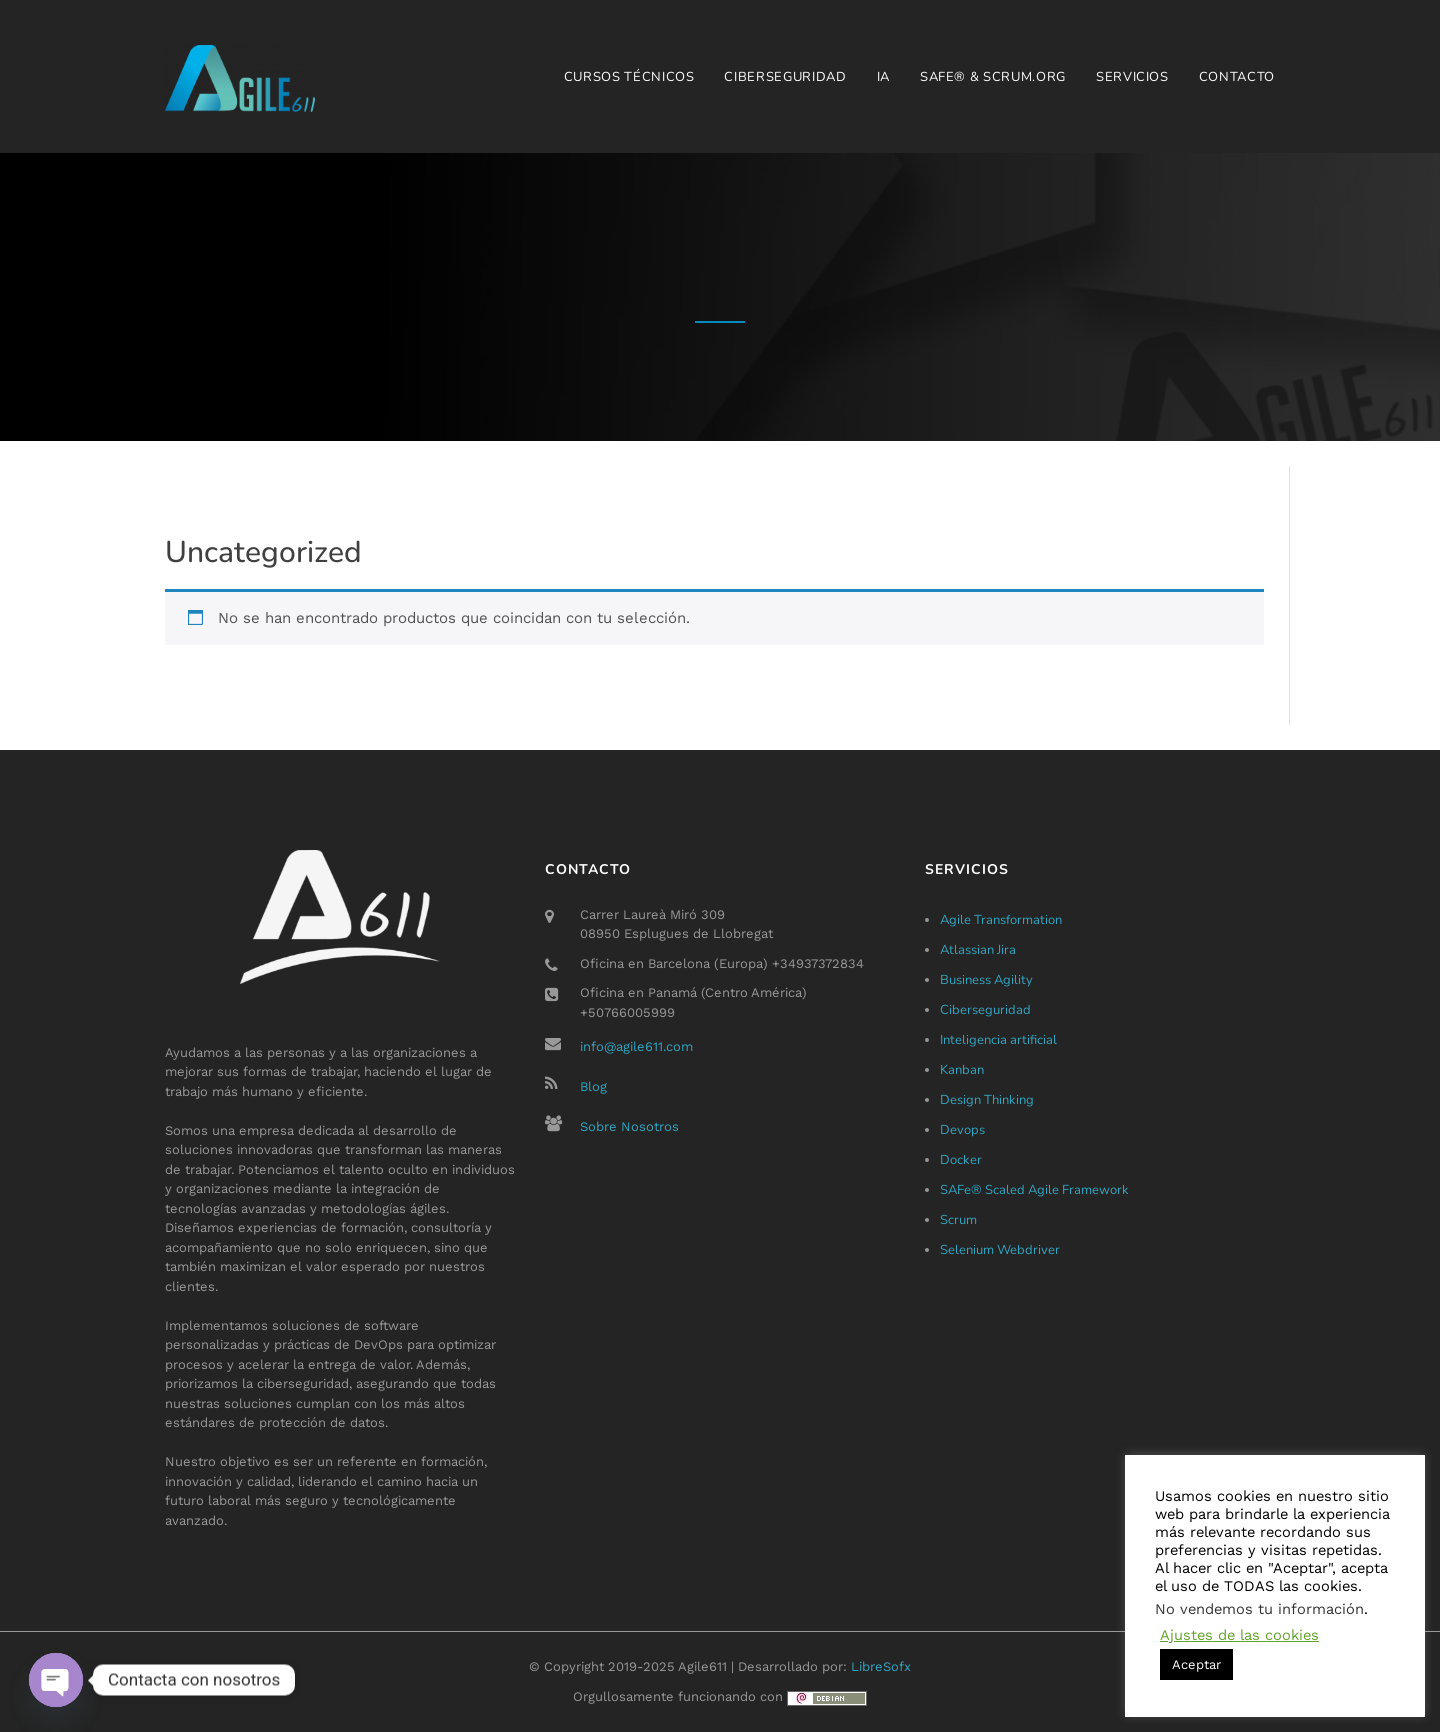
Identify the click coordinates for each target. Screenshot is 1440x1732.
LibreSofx (881, 1666)
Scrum (958, 1220)
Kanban (962, 1070)
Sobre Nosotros (629, 1126)
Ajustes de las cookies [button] (1239, 1635)
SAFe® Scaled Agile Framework (1034, 1190)
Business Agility (986, 980)
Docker (961, 1160)
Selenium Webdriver (1000, 1250)
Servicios (1132, 77)
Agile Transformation (1001, 920)
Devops (962, 1130)
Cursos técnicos (629, 77)
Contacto (1237, 77)
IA (883, 77)
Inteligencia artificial (998, 1040)
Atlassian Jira (978, 950)
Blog (593, 1086)
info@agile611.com (636, 1046)
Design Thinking (987, 1100)
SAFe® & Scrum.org (993, 77)
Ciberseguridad (785, 77)
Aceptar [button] (1196, 1664)
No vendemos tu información (1259, 1609)
